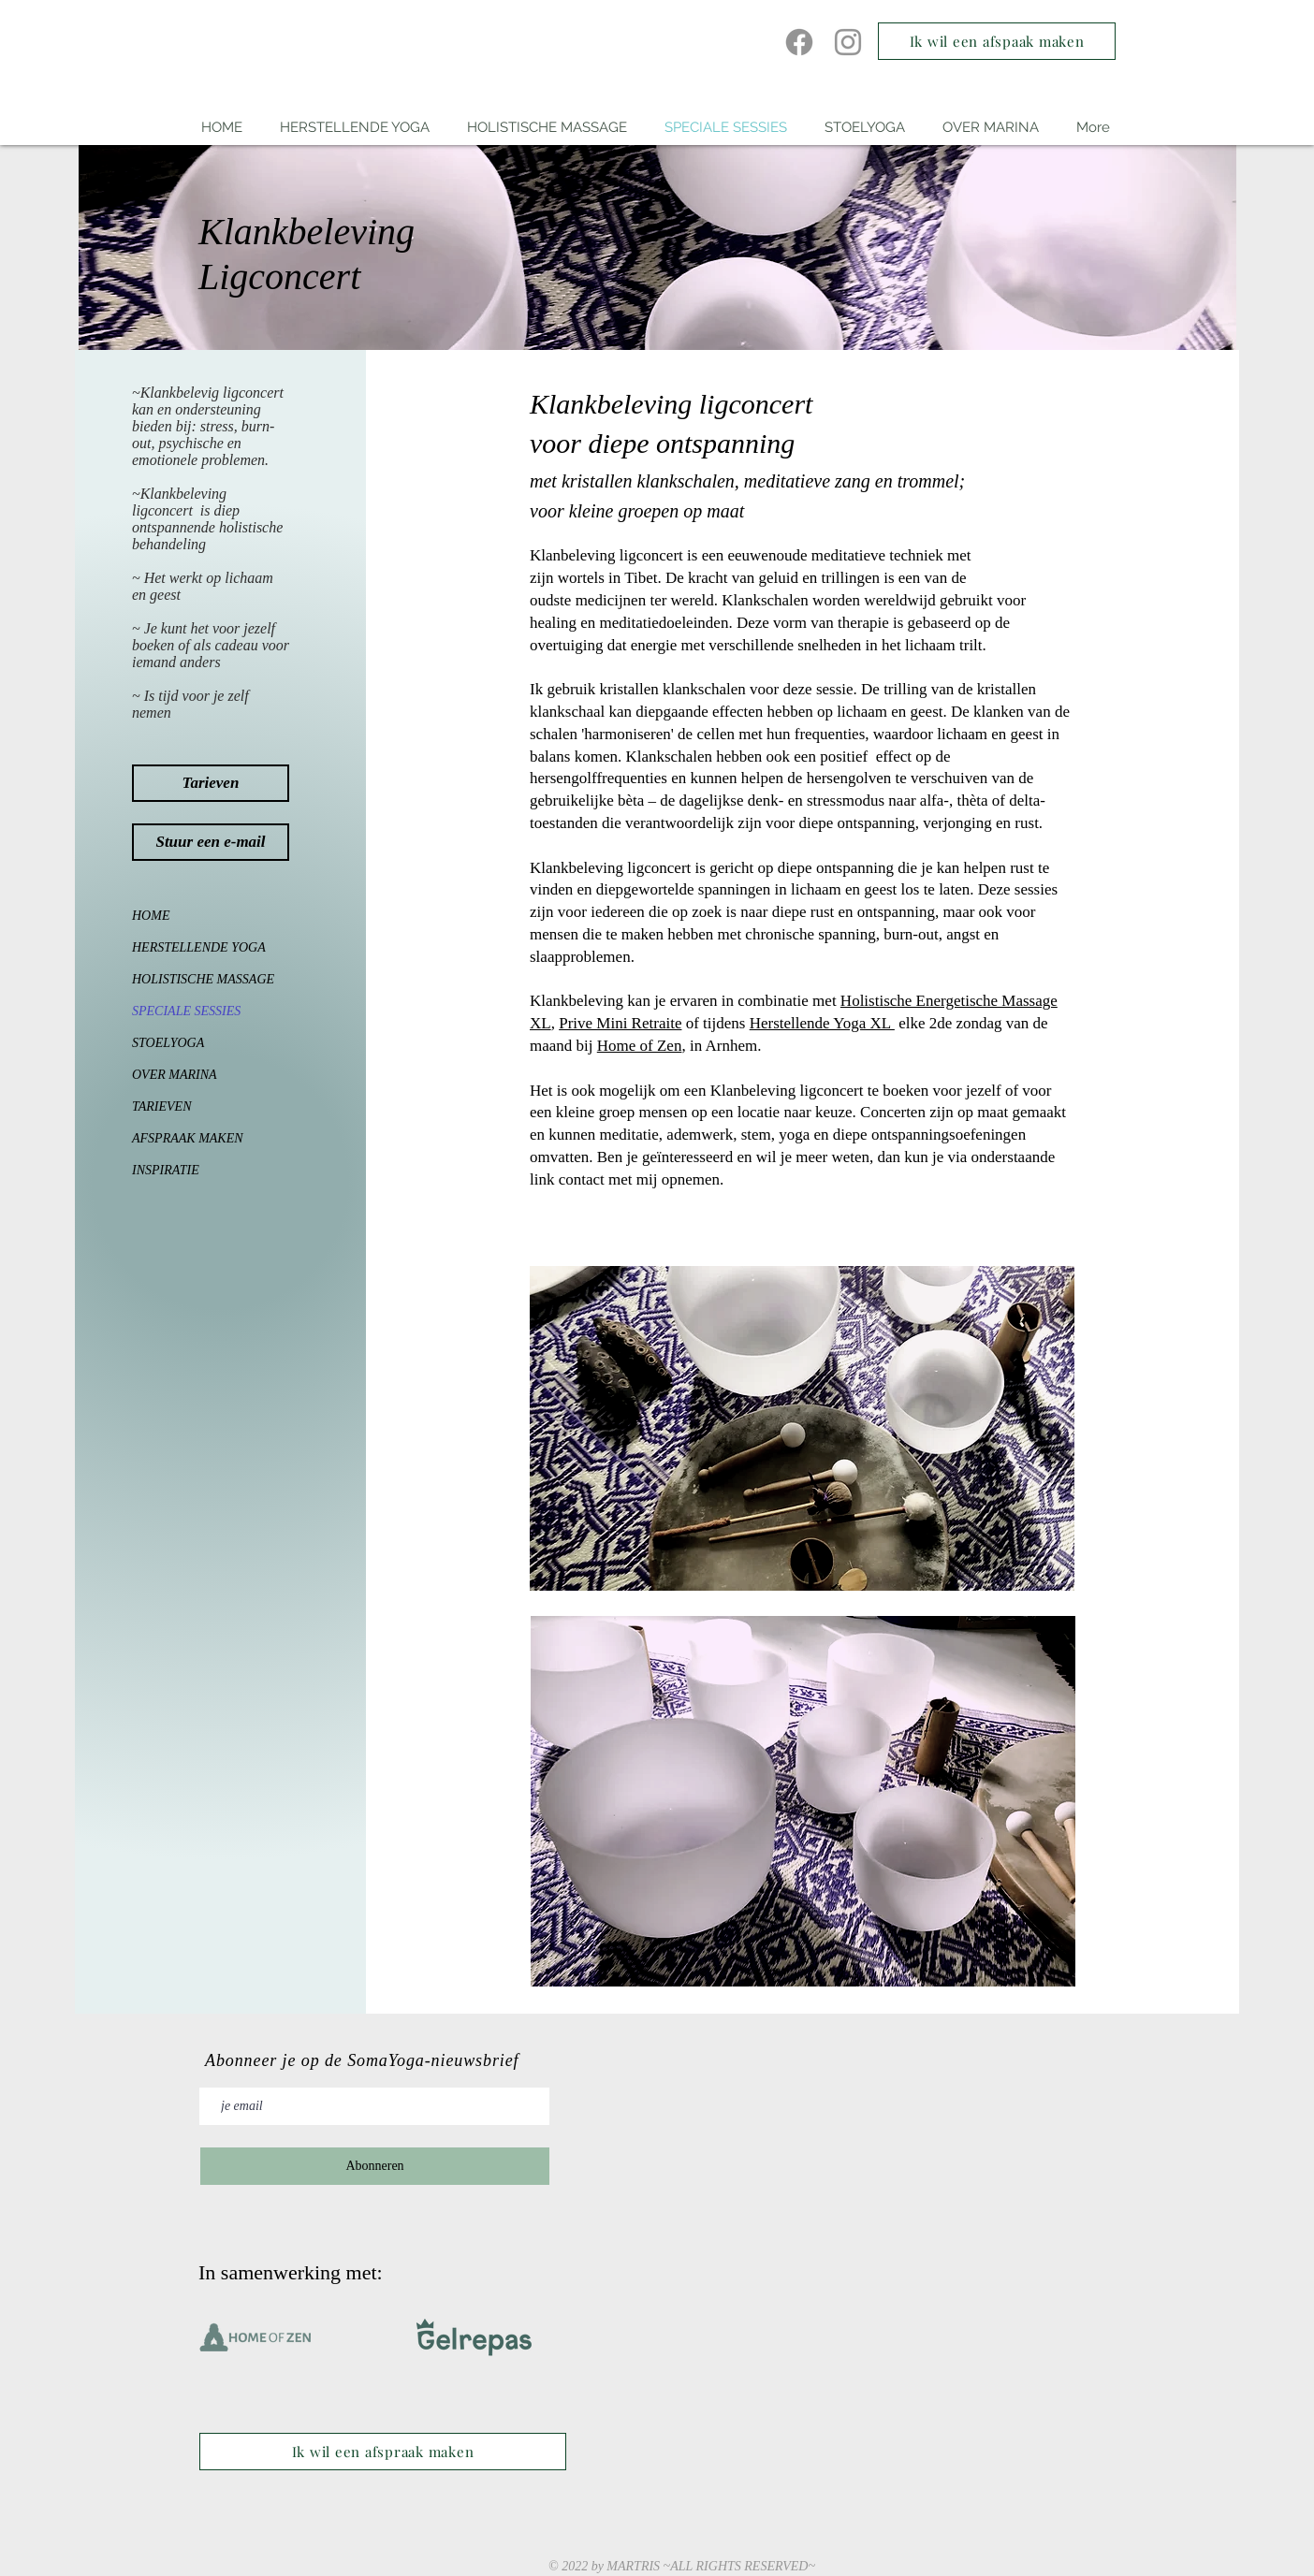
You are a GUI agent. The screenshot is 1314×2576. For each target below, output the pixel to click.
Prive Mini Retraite (620, 1023)
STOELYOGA (168, 1043)
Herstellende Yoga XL (822, 1023)
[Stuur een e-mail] (210, 842)
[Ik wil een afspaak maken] (997, 41)
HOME (150, 916)
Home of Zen (639, 1046)
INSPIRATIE (165, 1170)
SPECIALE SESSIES (186, 1011)
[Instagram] (848, 42)
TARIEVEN (162, 1106)
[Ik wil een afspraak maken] (382, 2451)
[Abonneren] (374, 2166)
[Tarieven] (210, 783)
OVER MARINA (174, 1075)
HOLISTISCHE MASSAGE (190, 979)
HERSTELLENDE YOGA (190, 947)
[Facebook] (799, 42)
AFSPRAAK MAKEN (187, 1138)
